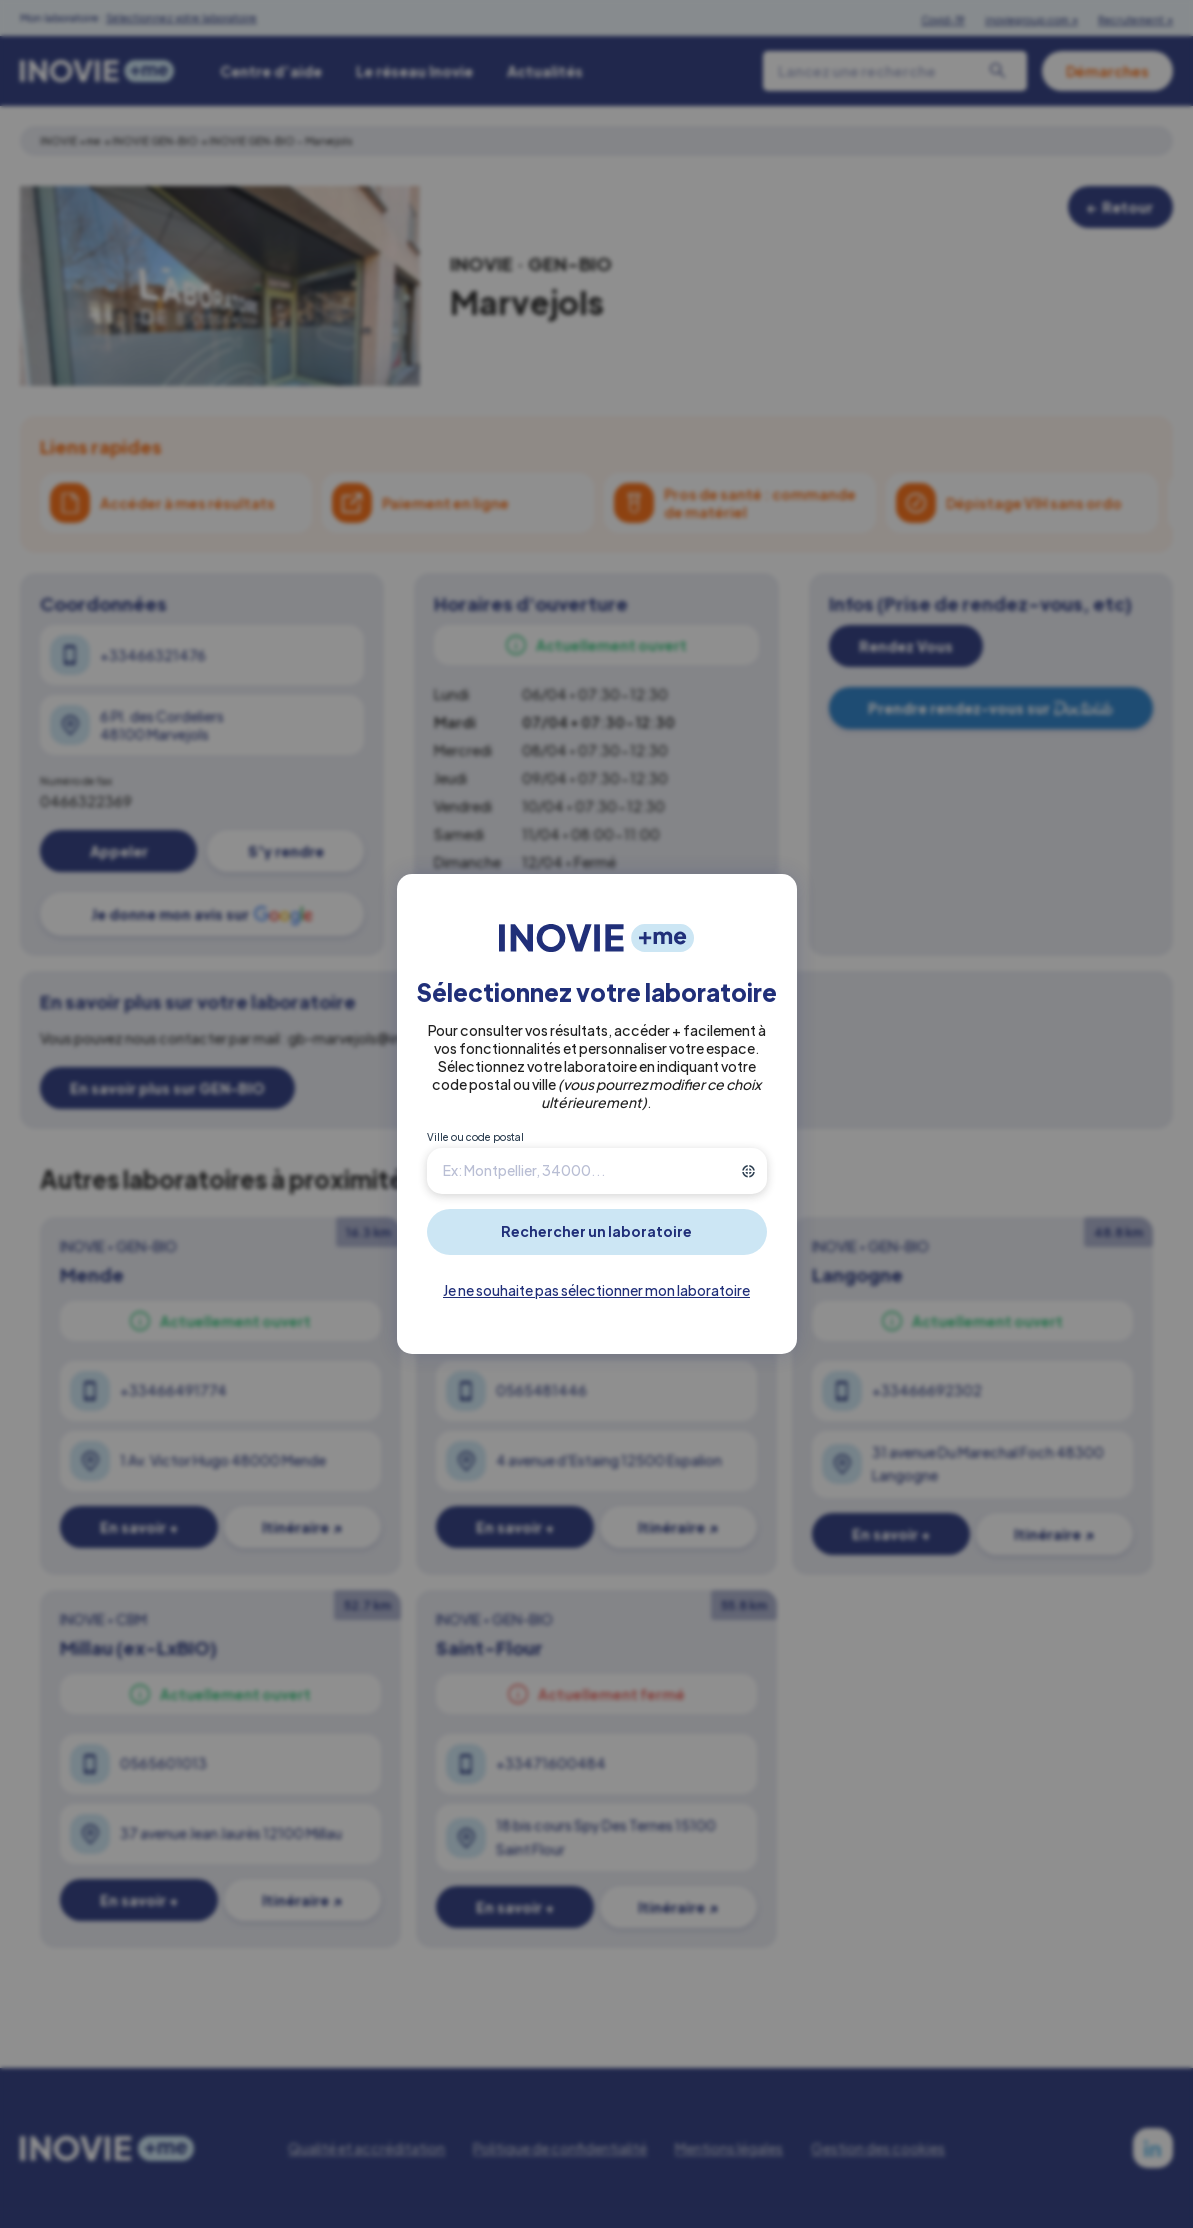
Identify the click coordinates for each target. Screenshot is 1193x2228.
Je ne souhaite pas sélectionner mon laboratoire (596, 1290)
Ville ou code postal (475, 1137)
